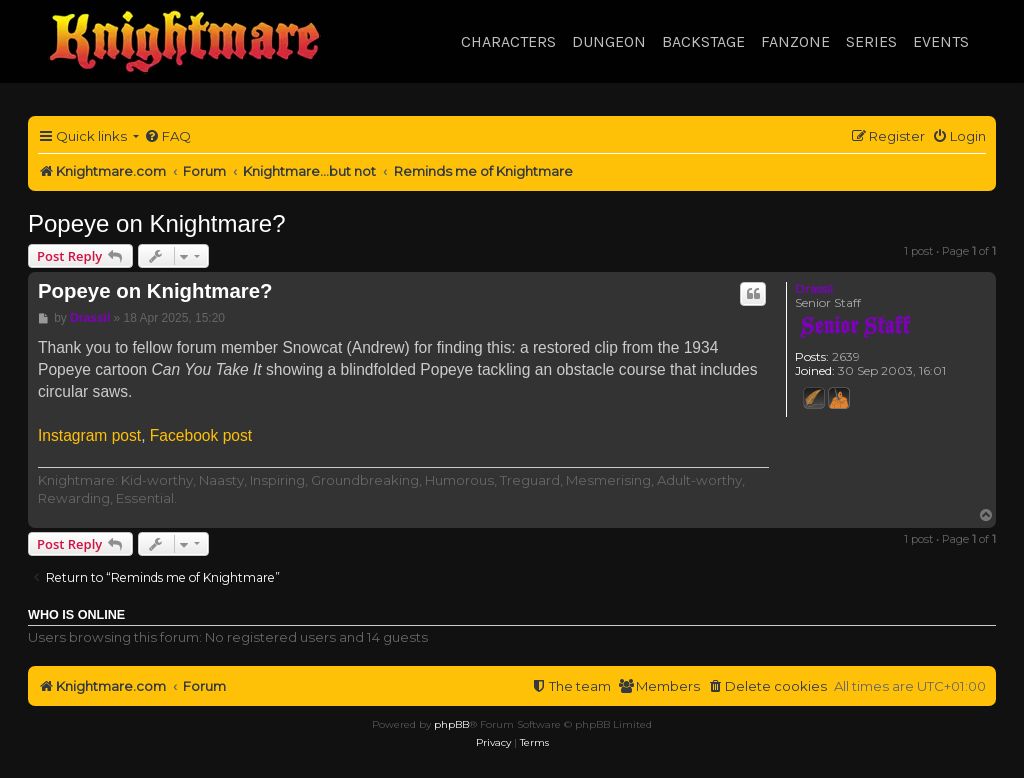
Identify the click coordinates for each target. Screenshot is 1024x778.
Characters (508, 41)
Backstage (703, 41)
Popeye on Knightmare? (157, 223)
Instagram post (89, 435)
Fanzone (795, 41)
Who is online (76, 615)
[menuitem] (167, 136)
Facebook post (201, 435)
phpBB (451, 724)
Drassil (814, 288)
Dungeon (609, 41)
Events (941, 41)
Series (871, 41)
